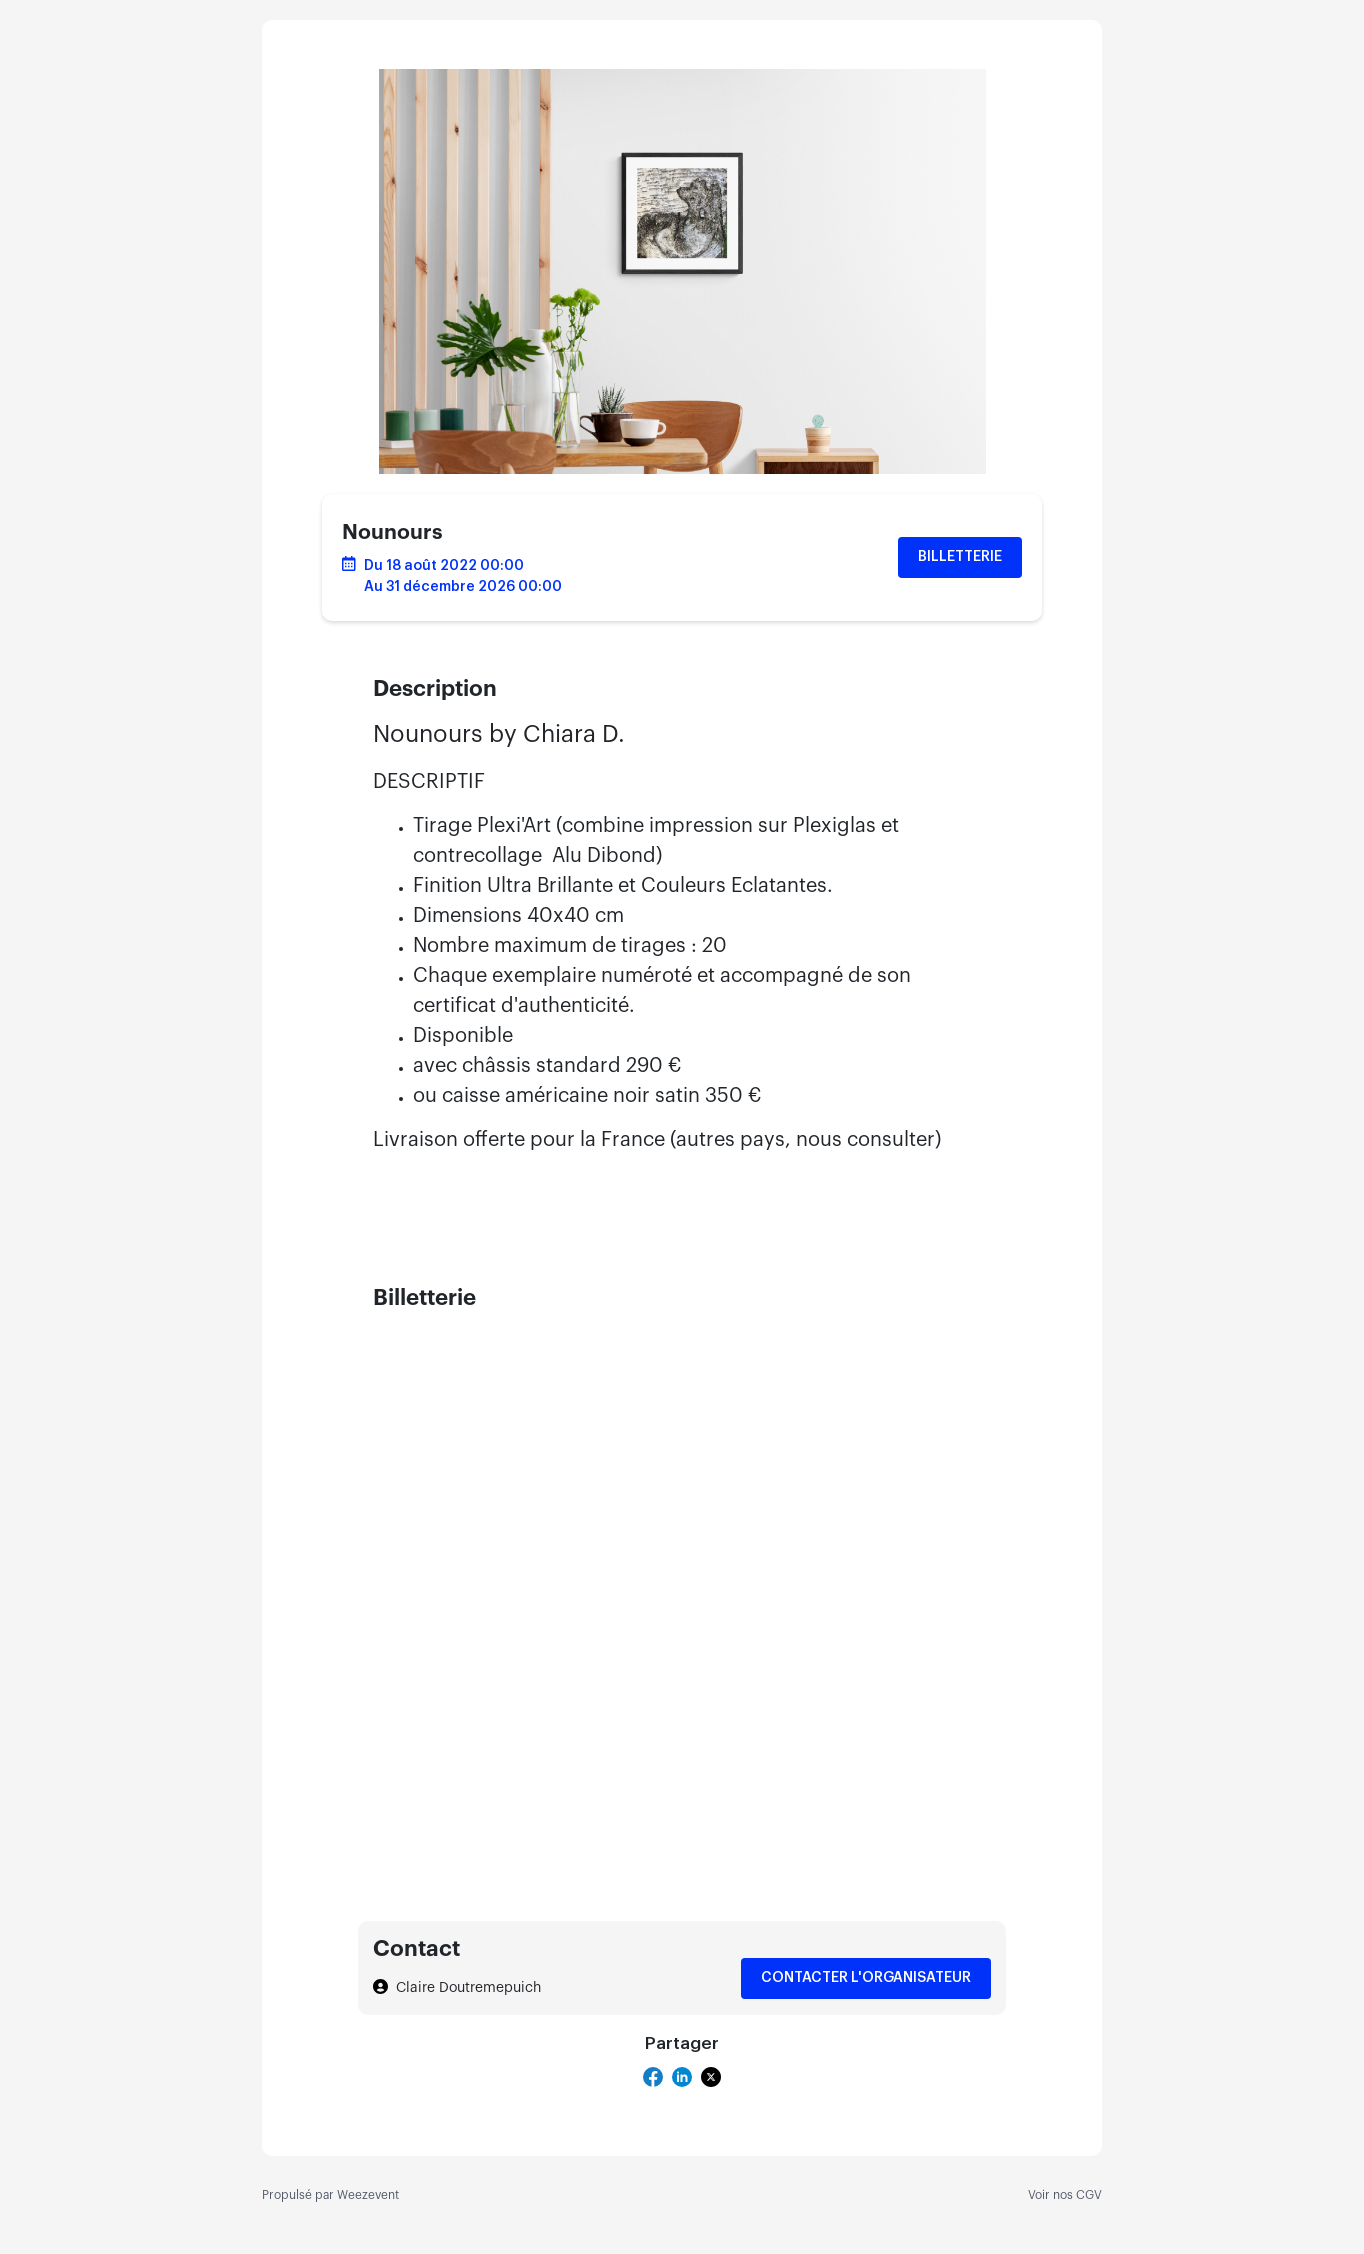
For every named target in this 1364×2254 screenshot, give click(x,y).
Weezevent (368, 2195)
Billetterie (960, 557)
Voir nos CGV (1065, 2195)
